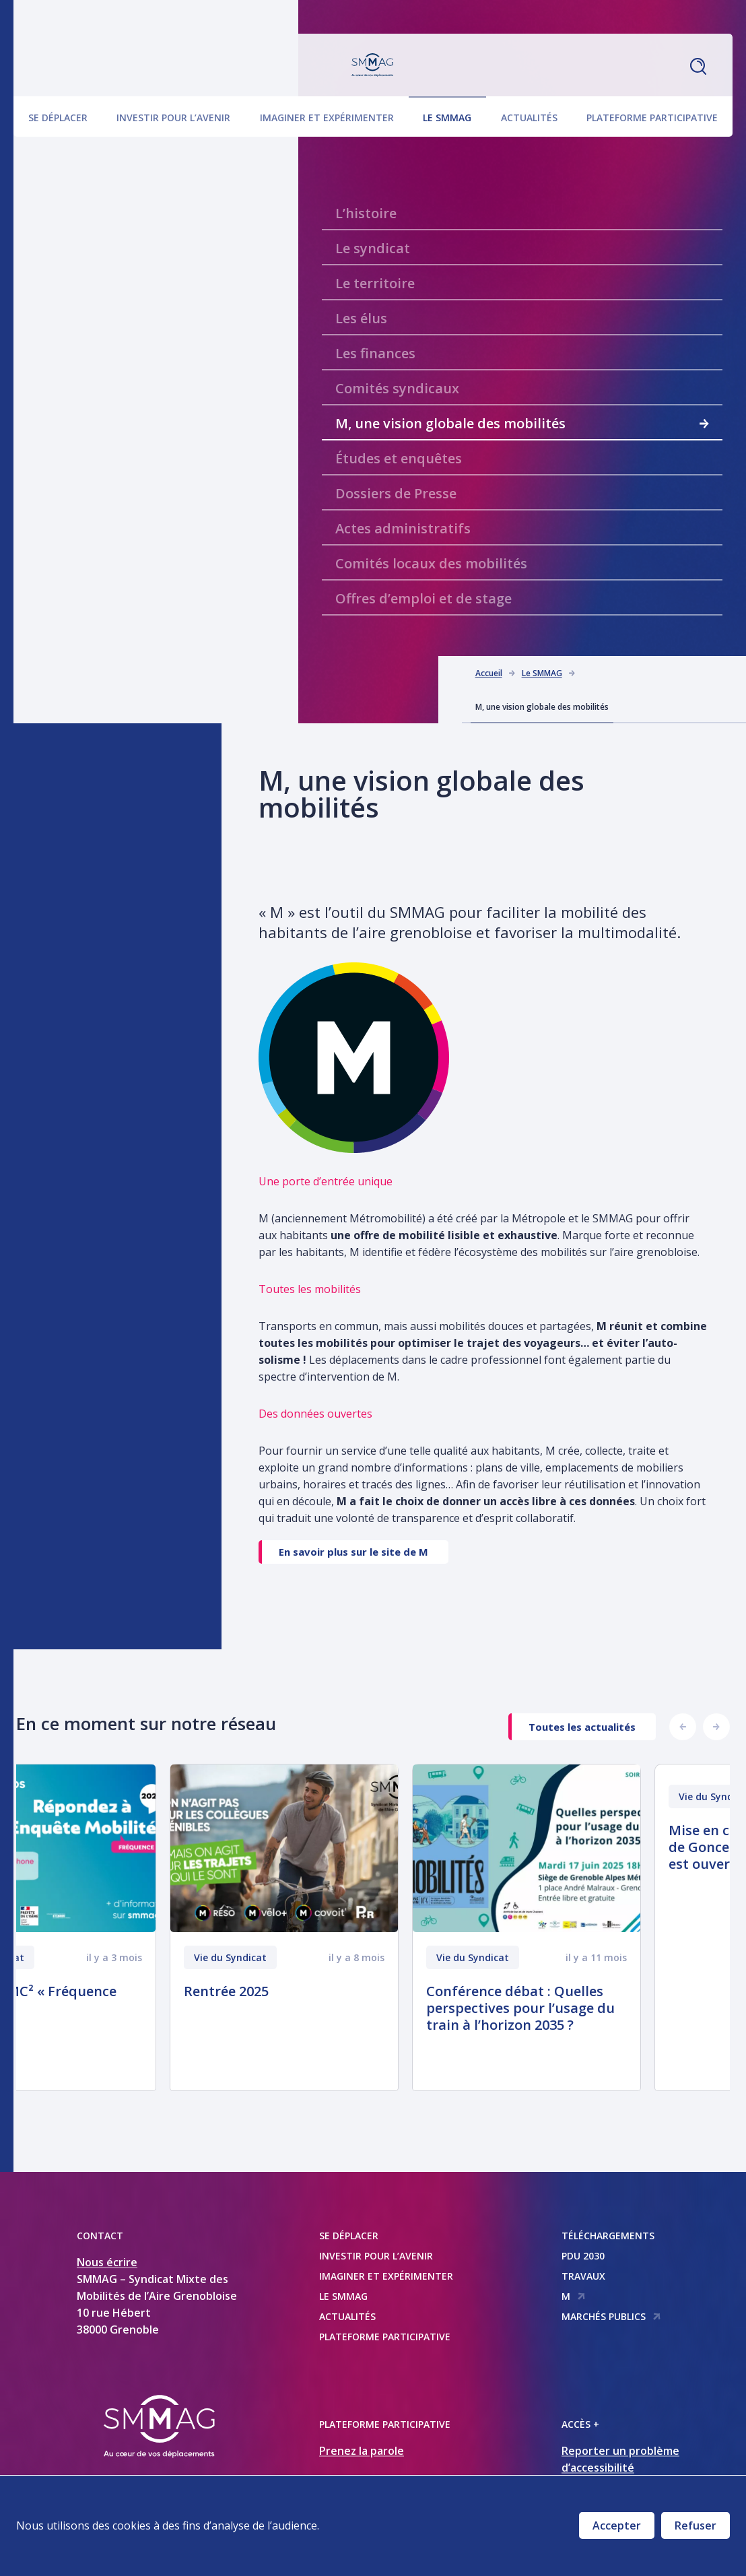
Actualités (529, 115)
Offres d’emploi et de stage (423, 598)
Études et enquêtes (398, 458)
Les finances (375, 353)
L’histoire (366, 213)
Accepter (616, 2525)
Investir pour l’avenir (173, 115)
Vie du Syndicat (76, 1957)
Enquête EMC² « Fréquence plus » (117, 1999)
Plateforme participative (652, 115)
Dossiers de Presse (395, 493)
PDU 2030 (583, 2255)
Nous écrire (107, 2262)
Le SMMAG (447, 115)
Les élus (361, 318)
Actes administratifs (403, 528)
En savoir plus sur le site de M (353, 1551)
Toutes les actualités (582, 1726)
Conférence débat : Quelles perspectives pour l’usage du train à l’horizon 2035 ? (609, 2008)
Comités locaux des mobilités (431, 563)
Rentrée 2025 (315, 1991)
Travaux (583, 2276)
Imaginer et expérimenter (327, 115)
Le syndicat (372, 248)
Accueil (488, 673)
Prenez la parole (361, 2450)
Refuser (695, 2525)
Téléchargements (608, 2235)
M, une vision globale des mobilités (522, 423)
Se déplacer (58, 115)
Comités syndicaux (397, 388)
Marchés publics (611, 2316)
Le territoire (375, 283)
